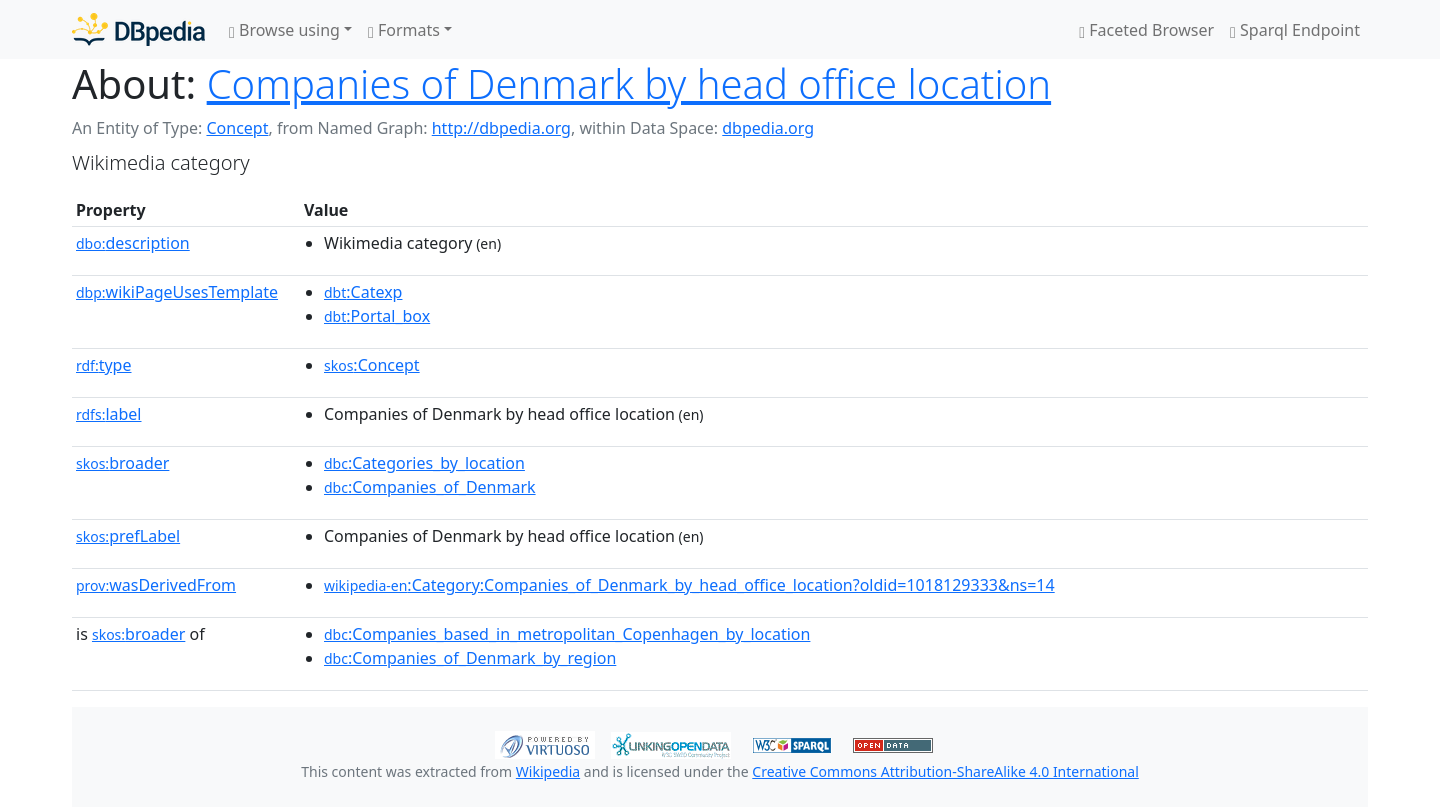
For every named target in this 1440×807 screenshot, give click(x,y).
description (133, 243)
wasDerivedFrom (156, 585)
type (104, 365)
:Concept (372, 365)
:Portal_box (377, 316)
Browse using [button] (284, 30)
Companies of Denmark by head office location (629, 83)
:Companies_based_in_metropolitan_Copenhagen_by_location (567, 634)
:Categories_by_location (424, 463)
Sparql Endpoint (1295, 30)
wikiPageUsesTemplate (177, 292)
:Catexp (363, 292)
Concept (237, 128)
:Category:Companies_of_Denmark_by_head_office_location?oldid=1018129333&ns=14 (689, 585)
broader (122, 463)
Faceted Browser (1146, 30)
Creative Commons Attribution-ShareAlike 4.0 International (945, 771)
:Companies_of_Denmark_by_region (470, 658)
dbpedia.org (768, 128)
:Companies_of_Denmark (430, 487)
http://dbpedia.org (501, 128)
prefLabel (128, 536)
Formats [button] (404, 30)
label (109, 414)
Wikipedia (548, 771)
